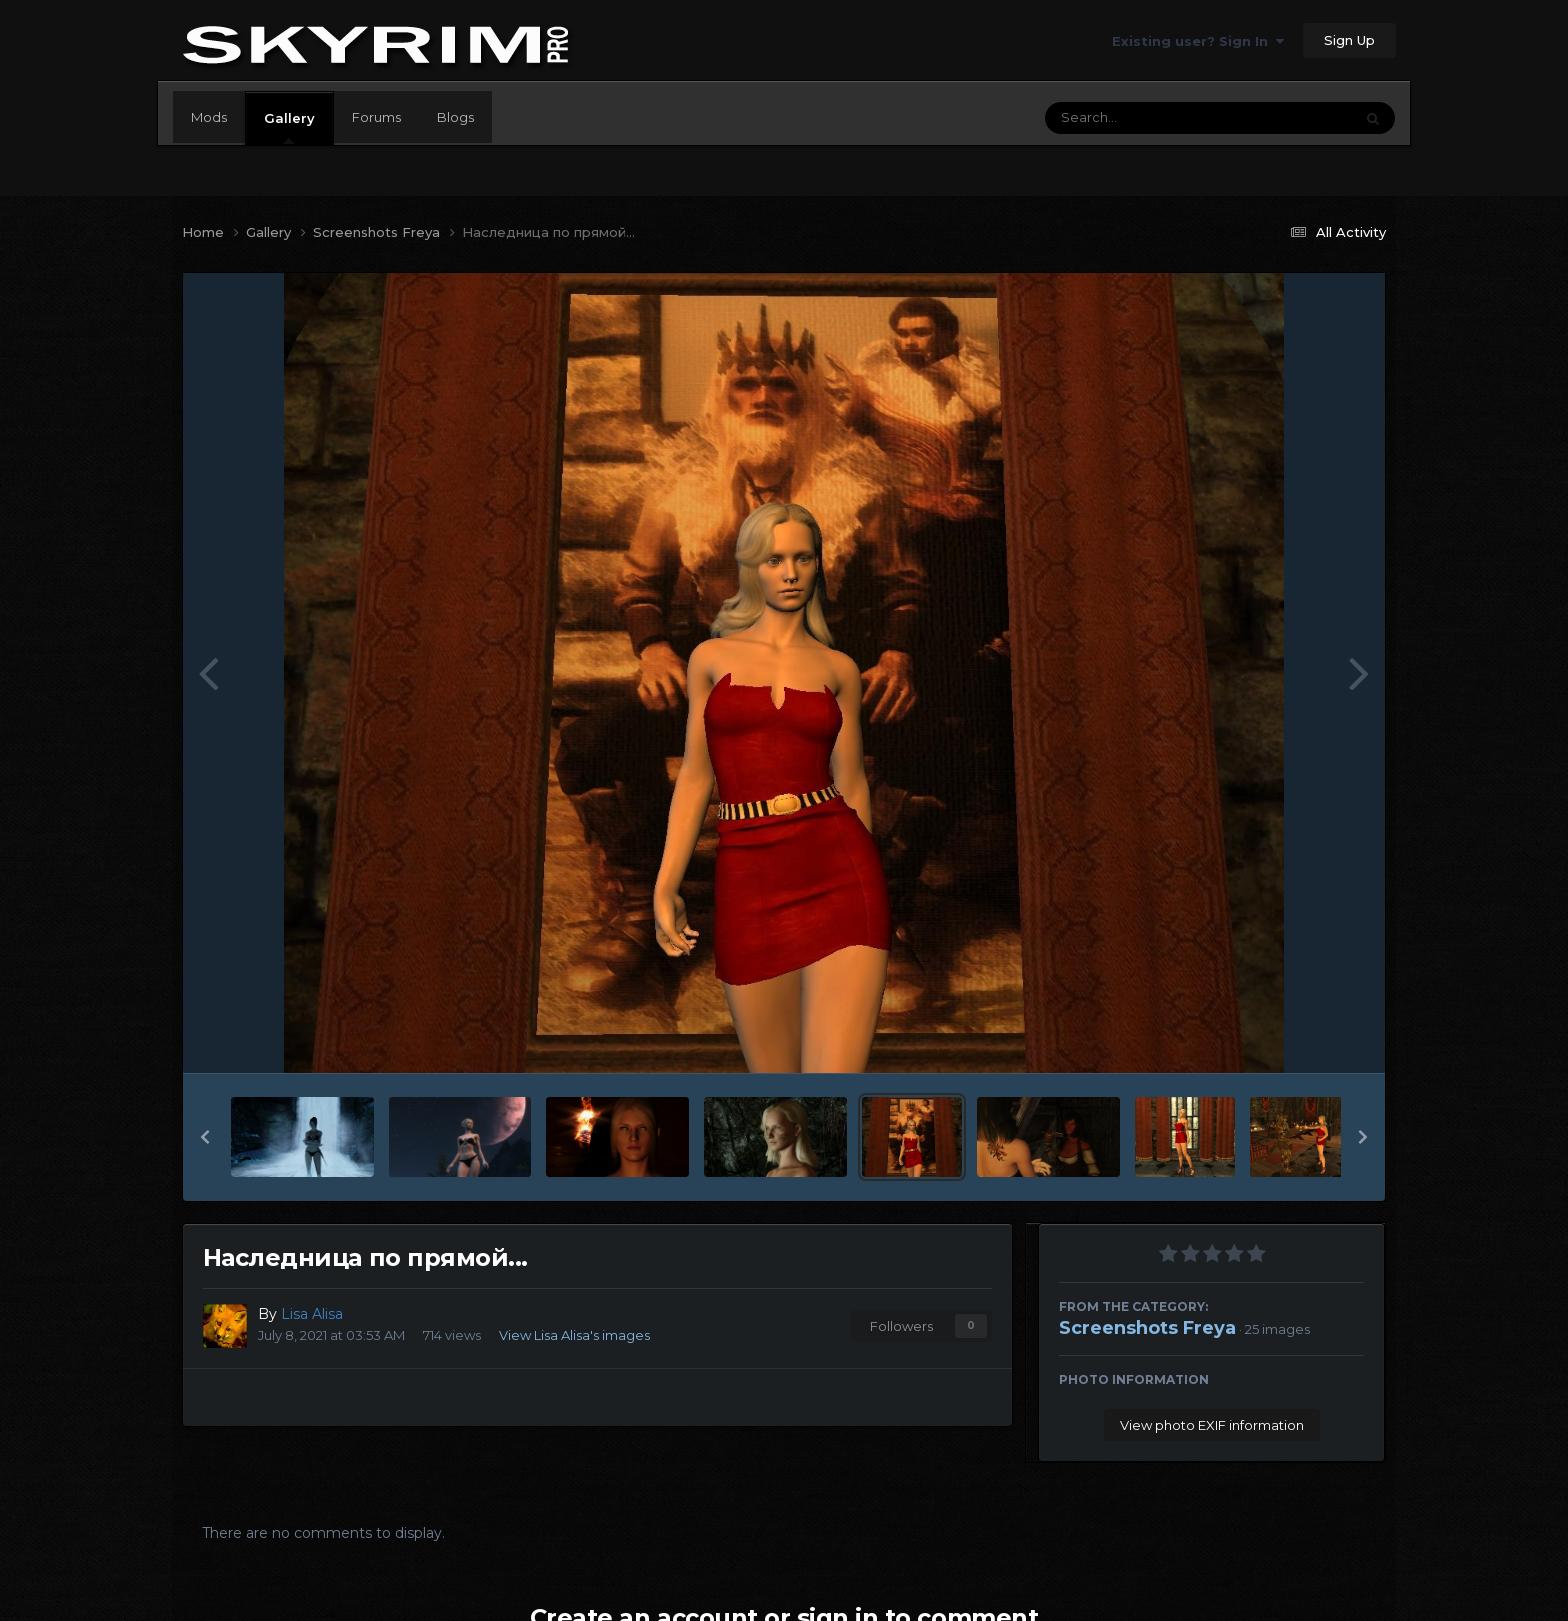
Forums (376, 117)
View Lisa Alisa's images (574, 1335)
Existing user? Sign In (1198, 41)
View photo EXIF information (1212, 1425)
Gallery (289, 127)
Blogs (455, 117)
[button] (205, 1137)
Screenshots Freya (1147, 1328)
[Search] (1144, 118)
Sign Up (1349, 40)
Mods (209, 117)
